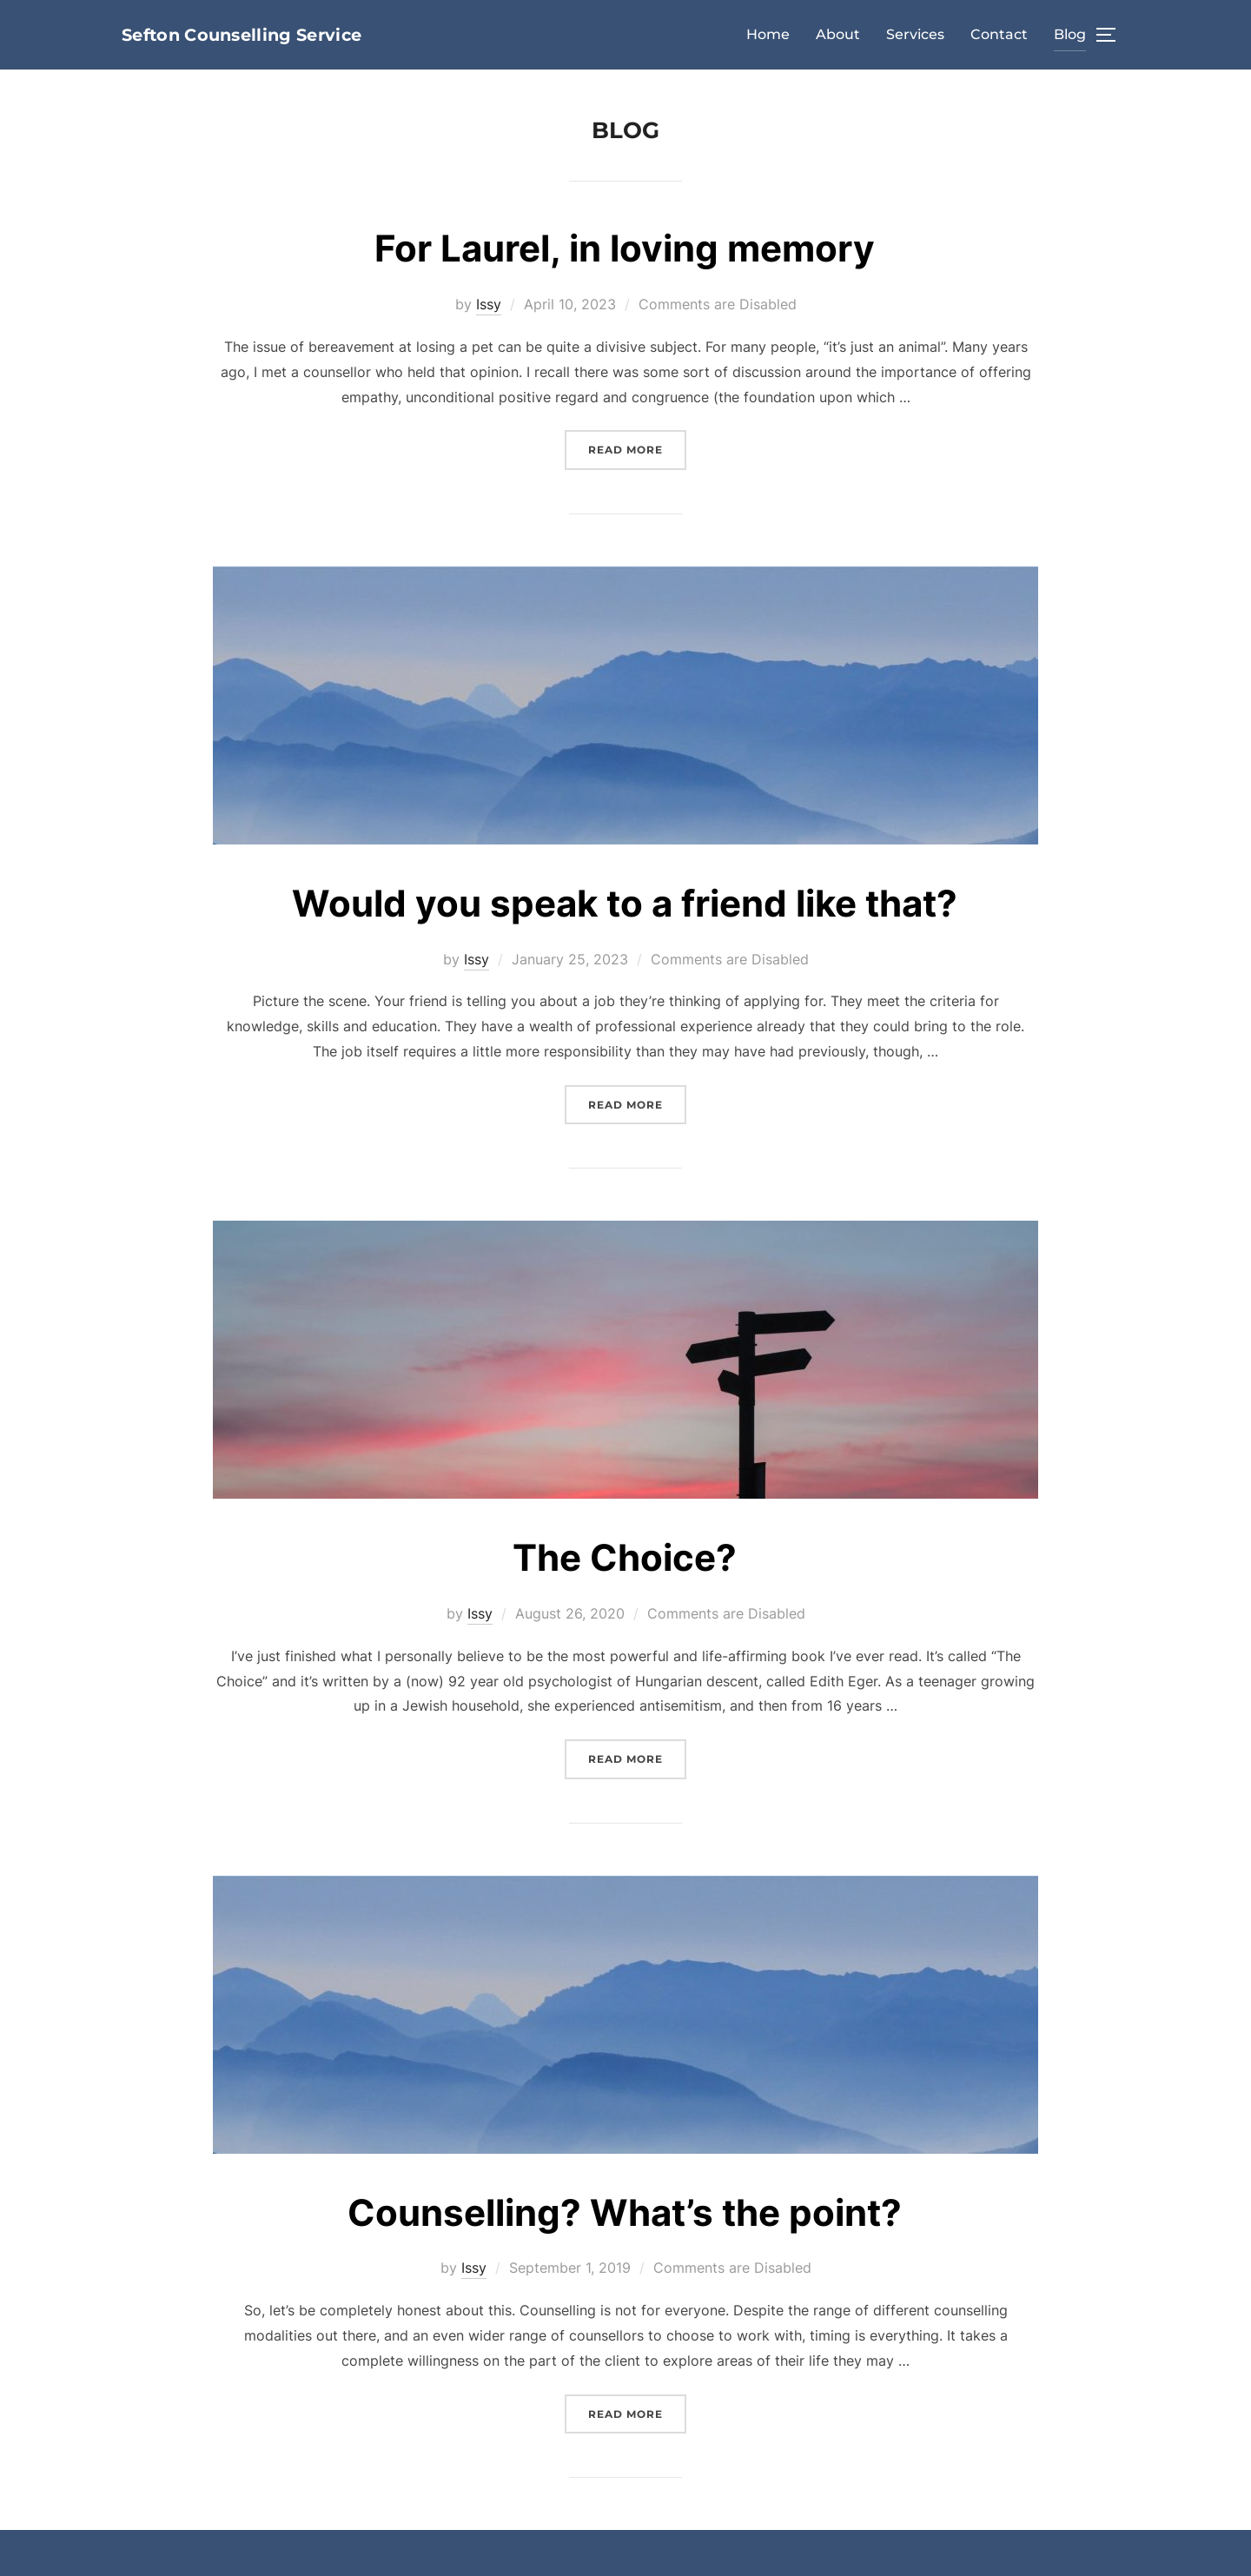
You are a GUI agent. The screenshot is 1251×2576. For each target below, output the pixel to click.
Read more (637, 448)
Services (915, 34)
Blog (1070, 34)
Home (768, 34)
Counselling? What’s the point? (625, 2212)
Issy (488, 304)
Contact (999, 34)
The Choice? (625, 1557)
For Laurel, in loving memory (624, 248)
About (838, 34)
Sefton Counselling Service (241, 34)
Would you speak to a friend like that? (624, 903)
